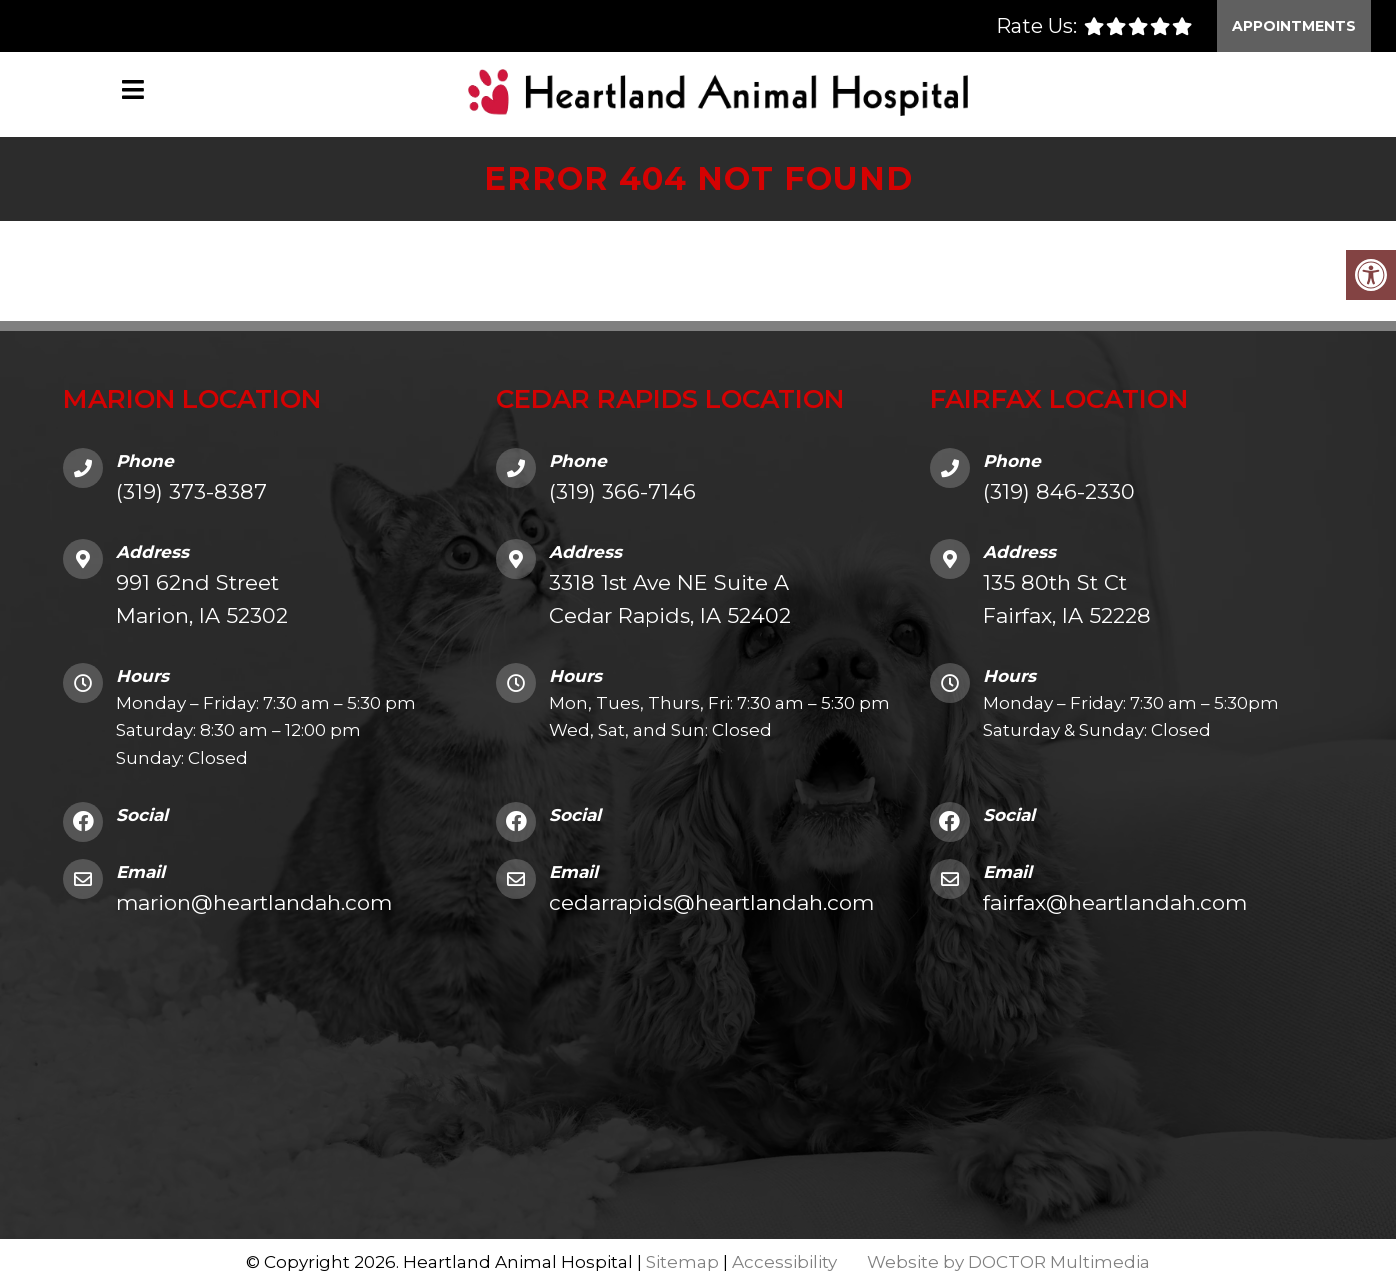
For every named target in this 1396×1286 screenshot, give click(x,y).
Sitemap (682, 1262)
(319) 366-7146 (622, 491)
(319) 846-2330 (1059, 491)
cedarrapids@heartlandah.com (711, 902)
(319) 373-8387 (191, 491)
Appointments (1294, 26)
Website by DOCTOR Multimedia (1008, 1262)
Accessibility (784, 1262)
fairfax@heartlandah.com (1115, 902)
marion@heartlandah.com (254, 902)
